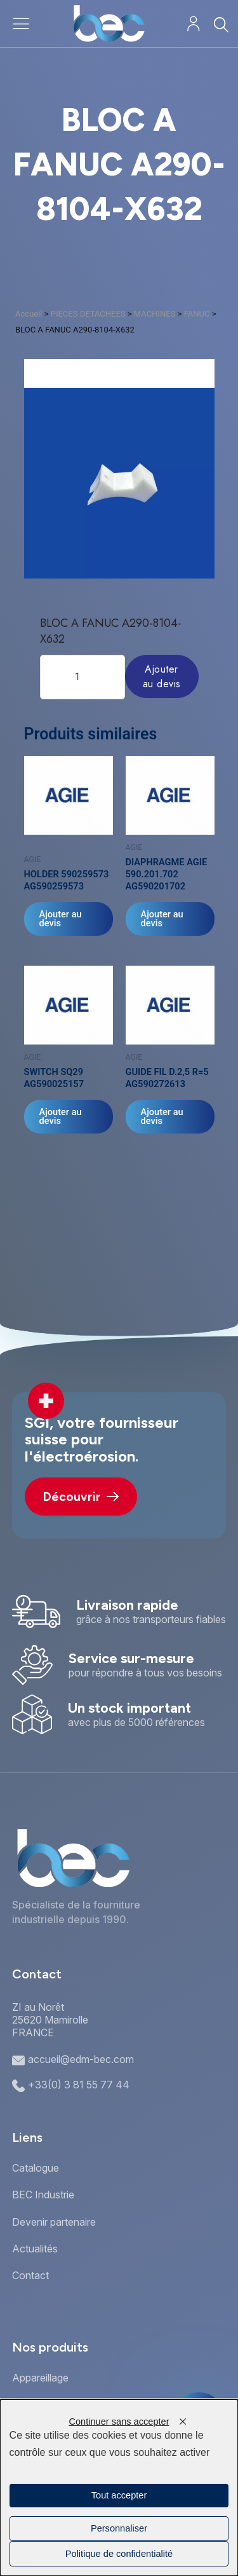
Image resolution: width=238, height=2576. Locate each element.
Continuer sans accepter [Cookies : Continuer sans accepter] (119, 2421)
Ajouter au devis (162, 676)
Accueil (28, 314)
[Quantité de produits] (82, 677)
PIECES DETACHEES (88, 314)
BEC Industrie (43, 2194)
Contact (30, 2275)
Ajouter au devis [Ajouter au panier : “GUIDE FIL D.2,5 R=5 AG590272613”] (162, 1116)
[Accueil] (108, 23)
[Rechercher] (220, 24)
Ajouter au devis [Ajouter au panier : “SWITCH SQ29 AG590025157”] (60, 1116)
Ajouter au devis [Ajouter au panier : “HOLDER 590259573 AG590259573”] (60, 918)
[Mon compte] (193, 24)
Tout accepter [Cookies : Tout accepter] (119, 2495)
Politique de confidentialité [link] (119, 2554)
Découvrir (81, 1497)
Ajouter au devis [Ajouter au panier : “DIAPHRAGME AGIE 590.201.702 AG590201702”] (162, 918)
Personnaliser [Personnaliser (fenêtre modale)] (119, 2528)
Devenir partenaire (54, 2222)
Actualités (35, 2248)
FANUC (197, 314)
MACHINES (155, 314)
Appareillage (40, 2377)
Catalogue (35, 2168)
